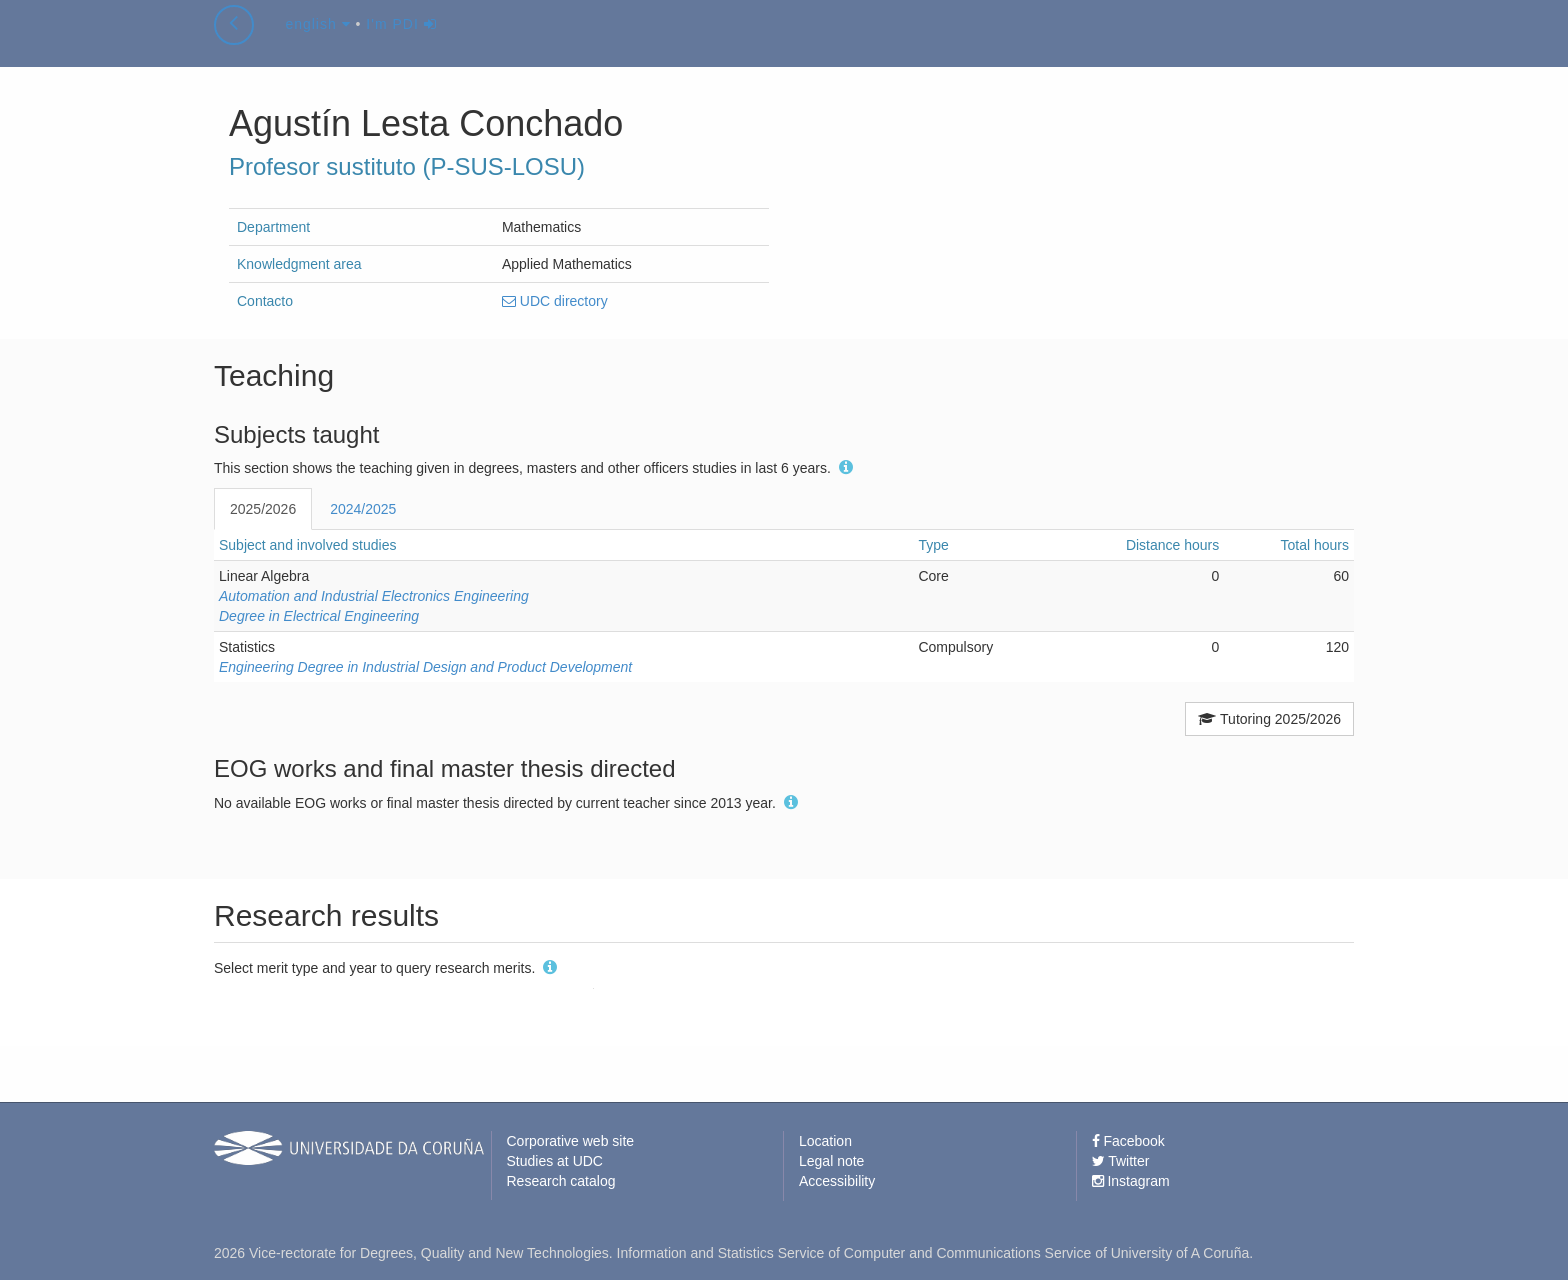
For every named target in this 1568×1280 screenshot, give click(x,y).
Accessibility (837, 1181)
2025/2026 (263, 509)
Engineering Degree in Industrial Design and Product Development (425, 667)
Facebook (1128, 1141)
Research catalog (561, 1181)
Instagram (1131, 1181)
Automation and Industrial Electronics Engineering (374, 596)
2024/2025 (363, 509)
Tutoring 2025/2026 (1269, 719)
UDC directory (555, 301)
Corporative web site (571, 1141)
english (317, 44)
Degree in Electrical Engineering (319, 616)
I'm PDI (401, 44)
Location (825, 1141)
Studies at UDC (555, 1161)
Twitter (1121, 1161)
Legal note (831, 1161)
